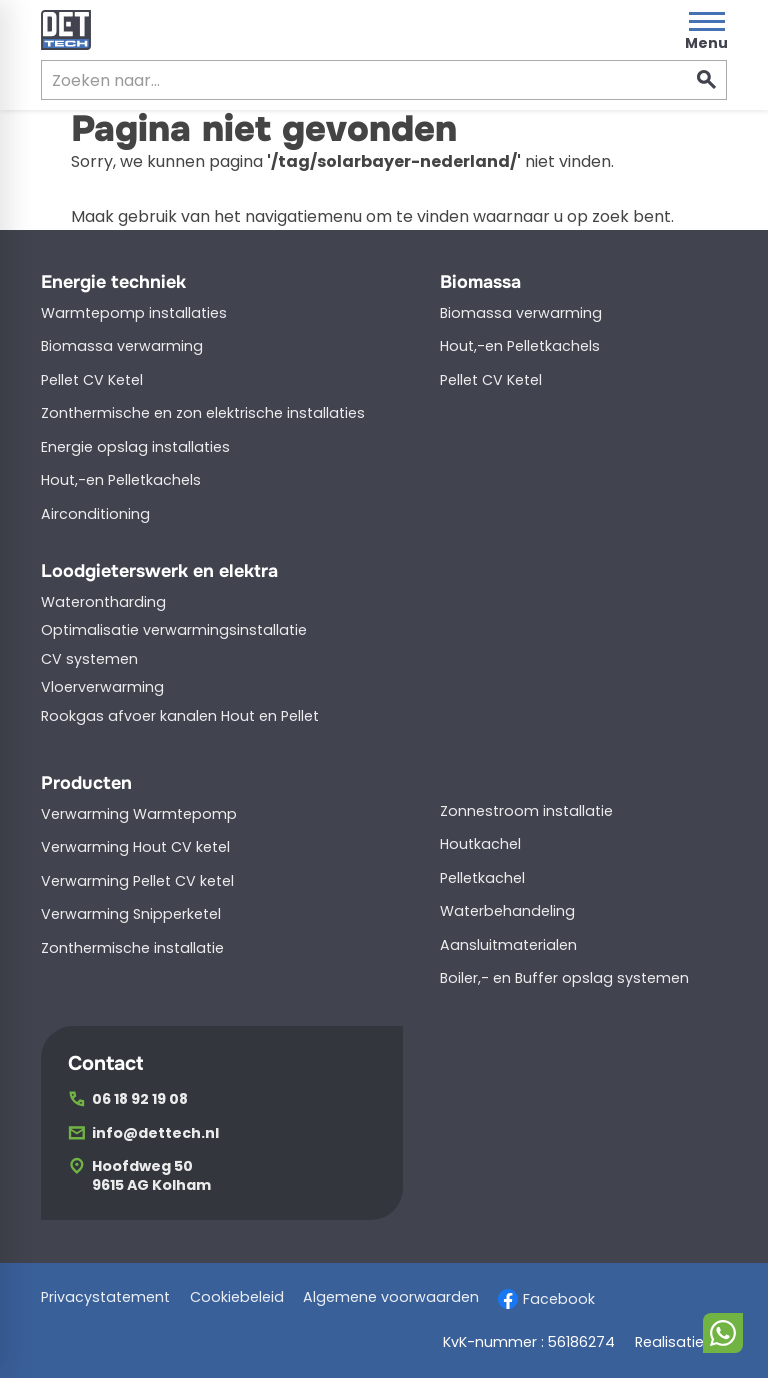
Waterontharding (103, 602)
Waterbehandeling (507, 911)
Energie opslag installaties (135, 447)
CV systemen (89, 659)
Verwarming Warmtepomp (139, 814)
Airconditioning (95, 514)
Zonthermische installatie (132, 948)
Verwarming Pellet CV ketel (137, 881)
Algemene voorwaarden (391, 1297)
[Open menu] (707, 30)
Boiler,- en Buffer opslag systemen (564, 978)
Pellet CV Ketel (92, 380)
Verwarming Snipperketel (131, 914)
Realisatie (681, 1342)
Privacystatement (105, 1297)
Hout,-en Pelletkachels (121, 480)
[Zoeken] (345, 80)
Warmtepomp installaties (134, 313)
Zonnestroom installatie (526, 811)
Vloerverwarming (102, 687)
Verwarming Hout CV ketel (135, 847)
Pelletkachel (482, 878)
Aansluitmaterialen (508, 945)
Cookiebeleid (237, 1297)
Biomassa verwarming (122, 346)
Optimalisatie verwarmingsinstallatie (174, 630)
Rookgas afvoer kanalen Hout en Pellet (180, 716)
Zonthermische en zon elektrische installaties (203, 413)
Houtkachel (480, 844)
